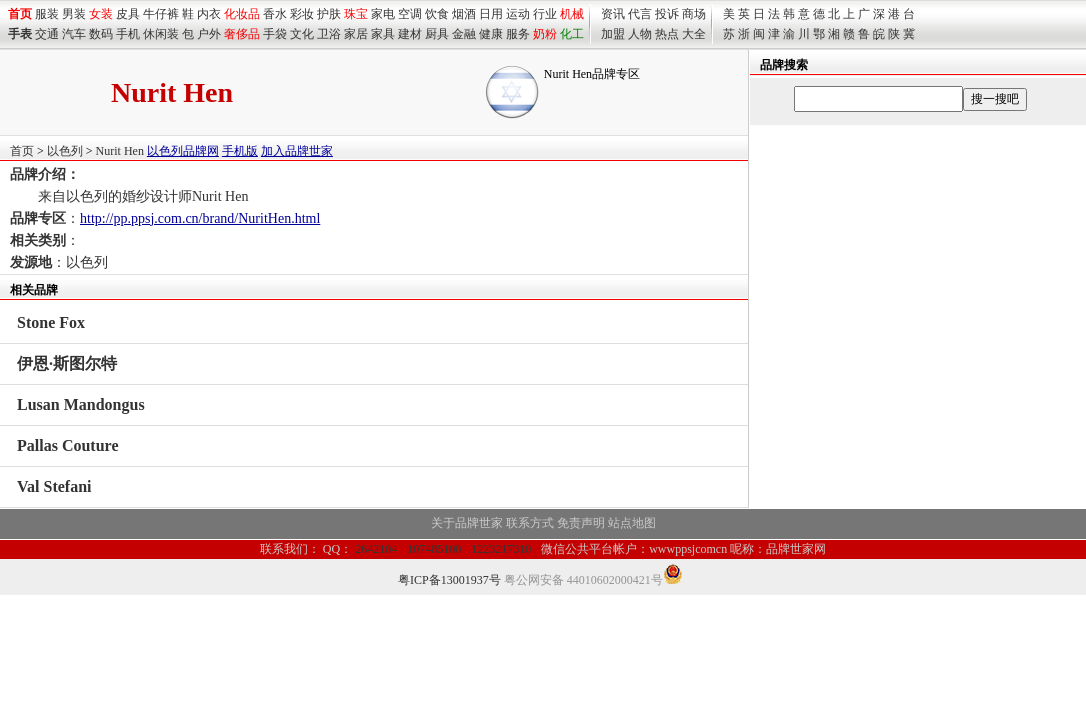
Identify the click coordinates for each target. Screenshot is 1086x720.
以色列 (65, 151)
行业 (545, 14)
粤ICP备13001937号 (449, 580)
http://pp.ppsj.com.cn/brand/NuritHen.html (200, 218)
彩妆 (302, 14)
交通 (47, 34)
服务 (518, 34)
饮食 (437, 14)
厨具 (437, 34)
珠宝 (356, 14)
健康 (491, 34)
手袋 (275, 34)
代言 (640, 14)
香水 (275, 14)
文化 (302, 34)
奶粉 (545, 34)
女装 (101, 14)
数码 (101, 34)
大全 (694, 34)
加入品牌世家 (297, 151)
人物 (640, 34)
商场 (694, 14)
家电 (383, 14)
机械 (572, 14)
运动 (518, 14)
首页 (22, 151)
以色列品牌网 (183, 151)
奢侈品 (242, 34)
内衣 (209, 14)
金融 (464, 34)
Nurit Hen (120, 151)
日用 (491, 14)
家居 (356, 34)
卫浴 (329, 34)
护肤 (329, 14)
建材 (410, 34)
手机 (128, 34)
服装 (47, 14)
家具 (383, 34)
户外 (209, 34)
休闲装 (161, 34)
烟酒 (464, 14)
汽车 (74, 34)
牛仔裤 (161, 14)
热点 (667, 34)
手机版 (240, 151)
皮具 (128, 14)
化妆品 (242, 14)
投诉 (667, 14)
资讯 (613, 14)
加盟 (613, 34)
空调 (410, 14)
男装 (74, 14)
